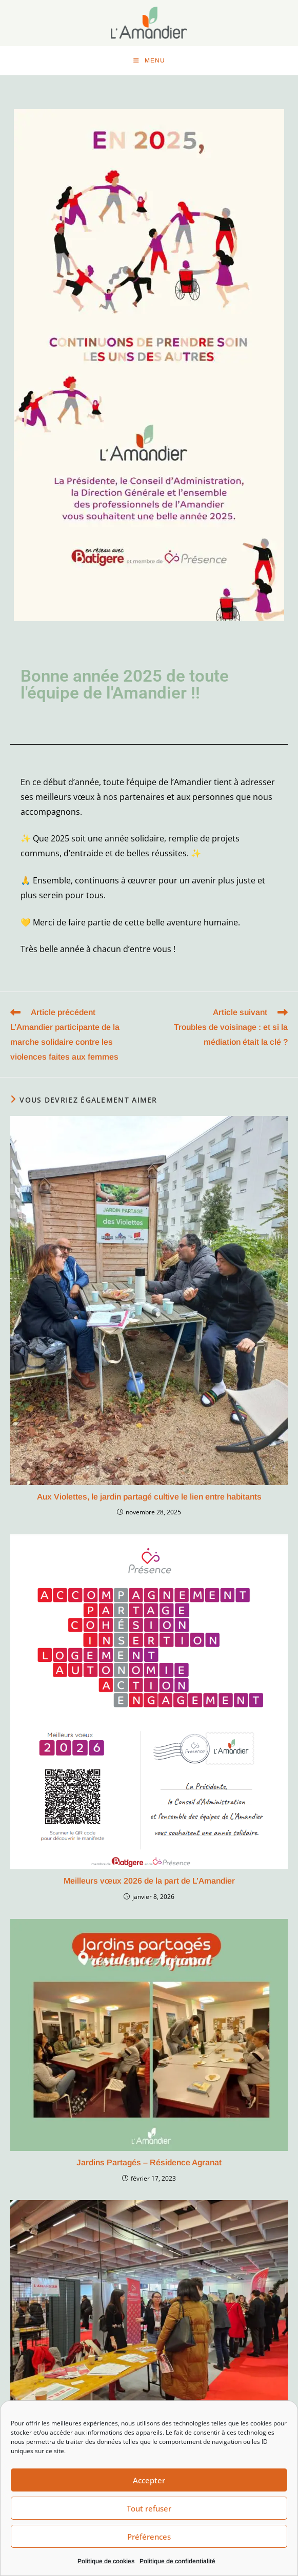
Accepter (149, 2480)
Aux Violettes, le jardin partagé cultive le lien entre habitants (149, 1500)
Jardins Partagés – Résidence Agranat (149, 2166)
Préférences (149, 2536)
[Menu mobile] (149, 61)
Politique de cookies (105, 2561)
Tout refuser (149, 2508)
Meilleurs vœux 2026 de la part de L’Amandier (149, 1884)
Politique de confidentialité (177, 2561)
